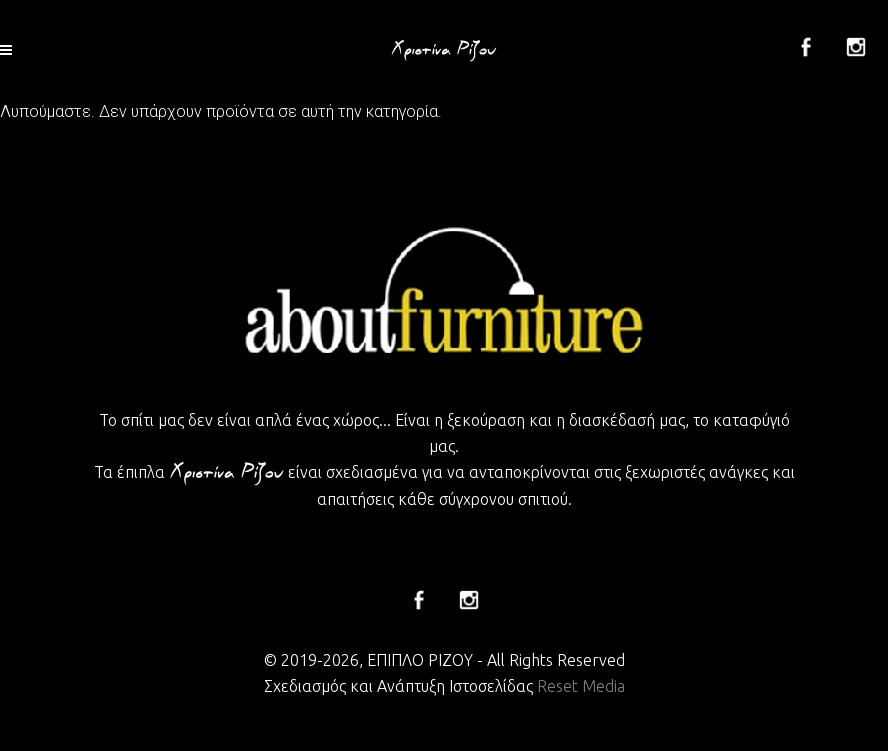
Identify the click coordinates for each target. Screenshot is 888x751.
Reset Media (581, 686)
